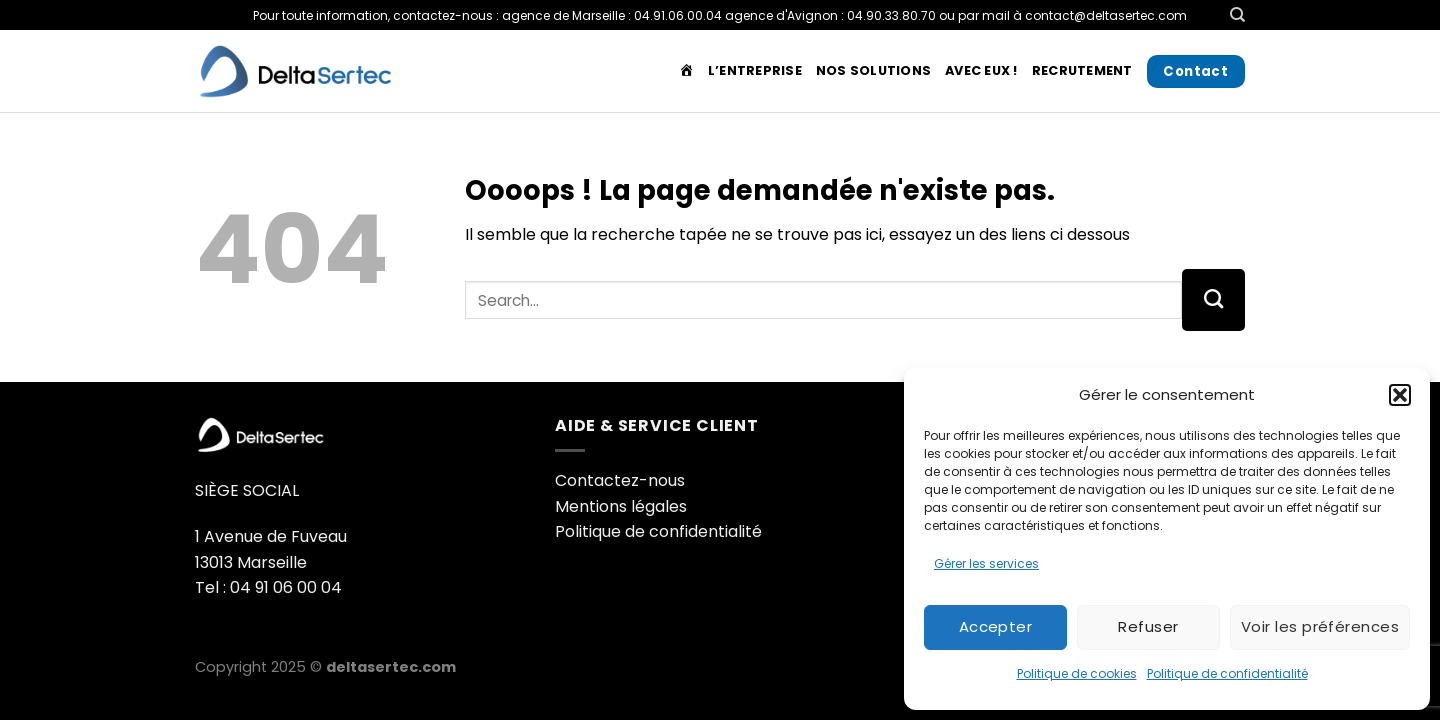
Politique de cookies (1077, 673)
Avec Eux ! (981, 70)
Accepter (996, 626)
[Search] (1237, 15)
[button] (1400, 395)
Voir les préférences (1320, 626)
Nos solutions (873, 70)
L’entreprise (755, 70)
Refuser (1148, 626)
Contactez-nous (620, 480)
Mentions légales (621, 506)
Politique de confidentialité (1227, 673)
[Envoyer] (1213, 300)
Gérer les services (986, 563)
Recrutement (1082, 70)
